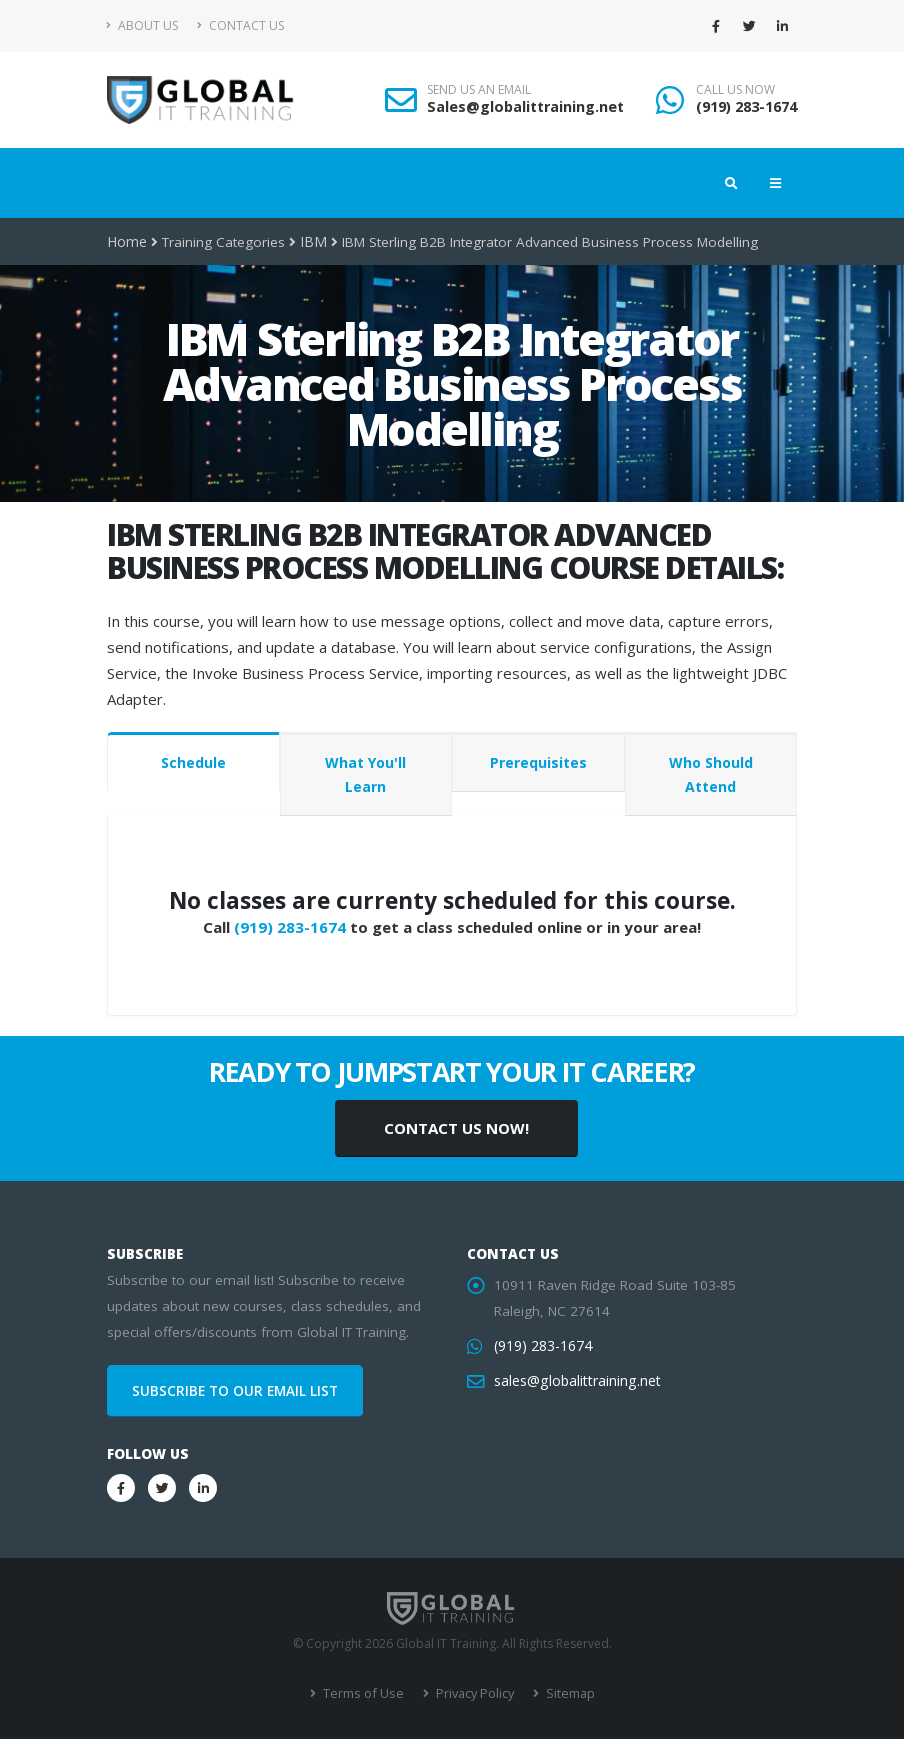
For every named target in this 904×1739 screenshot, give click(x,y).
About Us (142, 25)
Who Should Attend (711, 774)
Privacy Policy (472, 1693)
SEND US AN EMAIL (479, 90)
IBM (310, 242)
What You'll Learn (365, 774)
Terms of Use (364, 1693)
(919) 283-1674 (746, 106)
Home (126, 242)
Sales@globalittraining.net (525, 106)
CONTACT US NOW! (456, 1128)
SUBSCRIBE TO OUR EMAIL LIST (235, 1391)
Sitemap (565, 1693)
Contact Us (240, 25)
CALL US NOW (735, 90)
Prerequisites (538, 762)
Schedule (193, 762)
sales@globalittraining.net (575, 1381)
